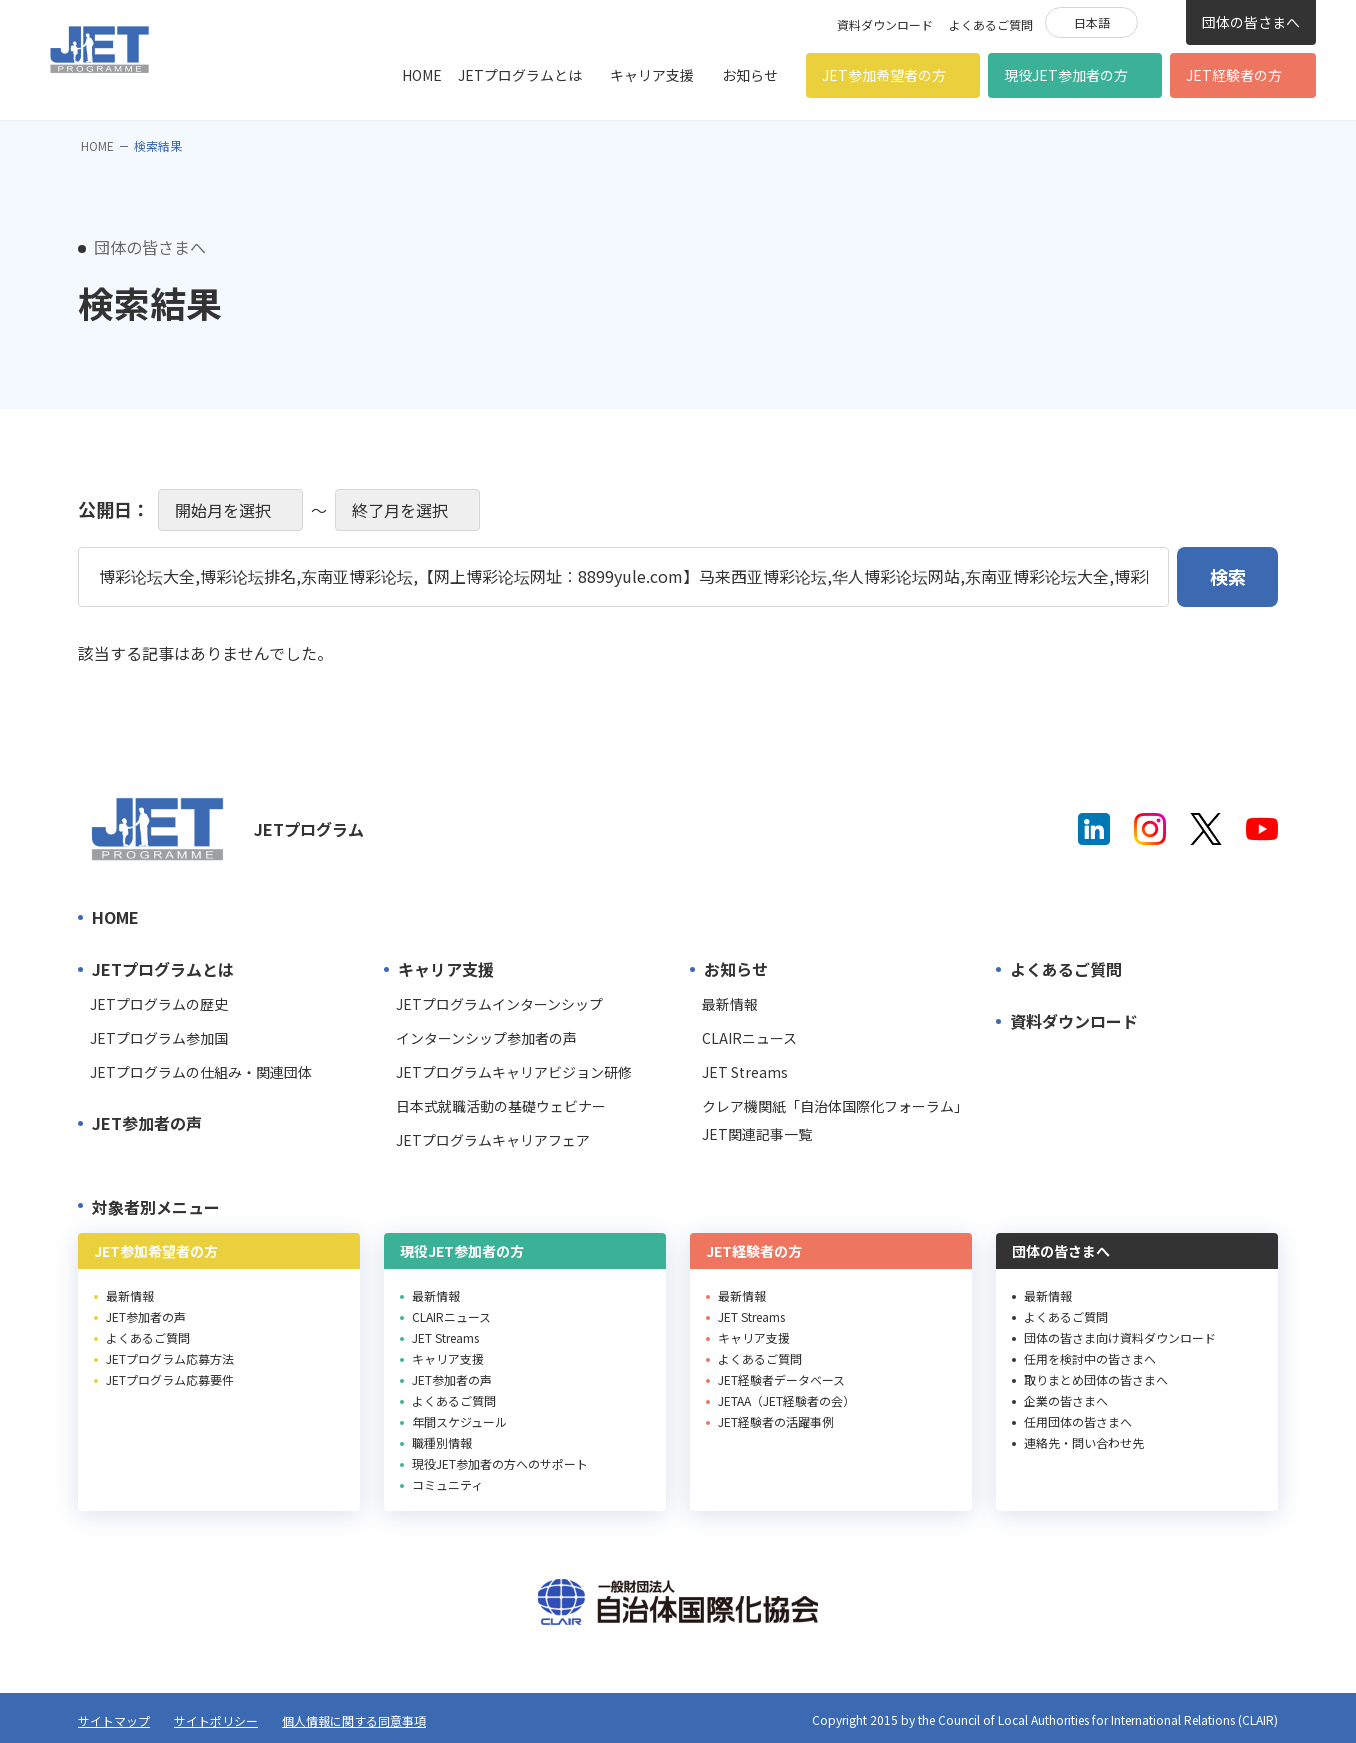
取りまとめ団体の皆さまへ (1096, 1379)
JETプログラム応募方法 (170, 1358)
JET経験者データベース (781, 1379)
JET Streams (745, 1072)
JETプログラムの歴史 (159, 1004)
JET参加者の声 (147, 1123)
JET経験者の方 (1234, 75)
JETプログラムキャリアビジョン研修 (514, 1072)
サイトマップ (114, 1720)
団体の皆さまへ (1251, 22)
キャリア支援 (652, 75)
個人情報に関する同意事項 (354, 1720)
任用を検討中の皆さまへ (1090, 1358)
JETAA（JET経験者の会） (786, 1400)
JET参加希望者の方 (884, 75)
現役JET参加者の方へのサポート (500, 1463)
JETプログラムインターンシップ (499, 1004)
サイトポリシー (216, 1720)
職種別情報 (442, 1442)
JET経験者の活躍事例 (776, 1421)
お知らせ (750, 75)
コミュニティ (447, 1484)
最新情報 (730, 1004)
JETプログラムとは (520, 75)
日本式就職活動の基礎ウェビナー (501, 1106)
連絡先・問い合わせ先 (1084, 1442)
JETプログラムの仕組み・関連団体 (201, 1072)
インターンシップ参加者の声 (486, 1038)
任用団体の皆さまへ (1078, 1421)
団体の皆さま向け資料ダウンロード (1120, 1337)
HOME (422, 75)
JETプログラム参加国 (159, 1038)
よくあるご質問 (991, 24)
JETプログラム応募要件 (170, 1379)
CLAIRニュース (749, 1038)
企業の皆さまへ (1066, 1400)
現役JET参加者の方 (1066, 75)
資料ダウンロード (885, 24)
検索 (1162, 21)
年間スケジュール (459, 1421)
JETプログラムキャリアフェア (493, 1140)
